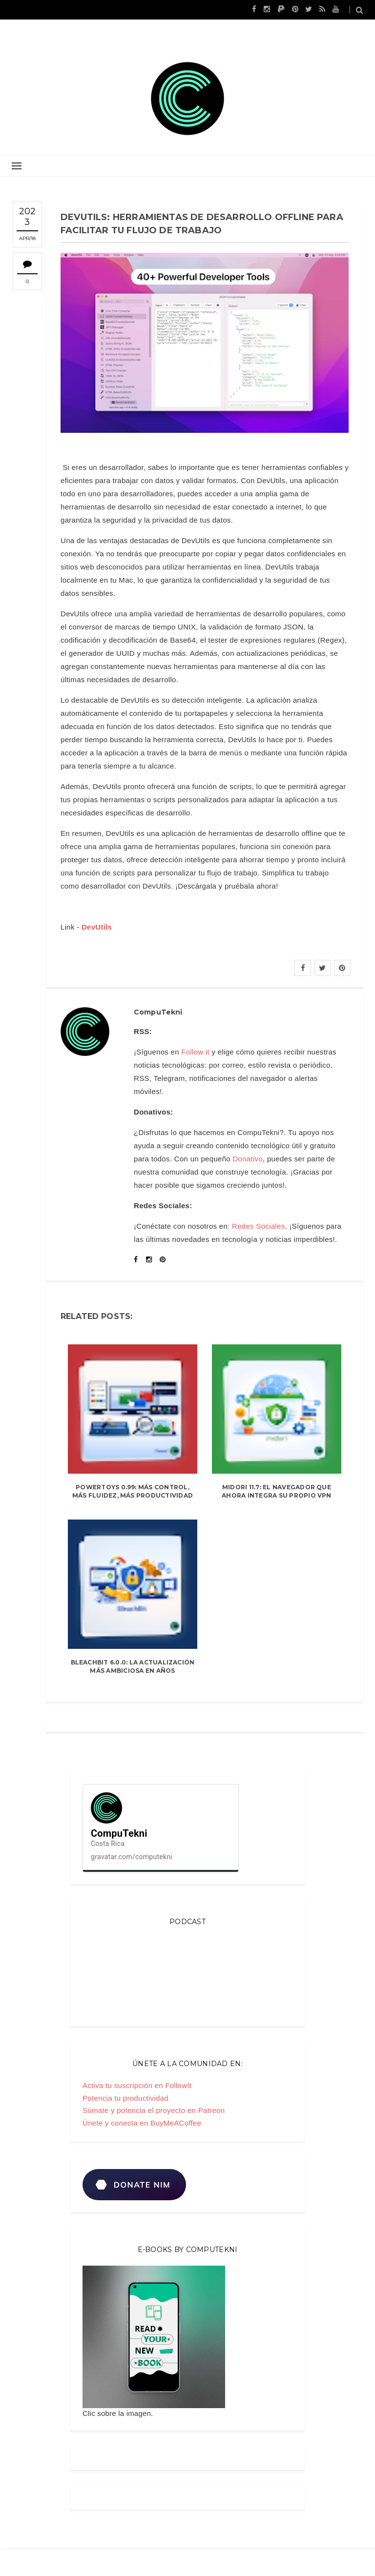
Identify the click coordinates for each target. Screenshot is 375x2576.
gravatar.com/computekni (131, 1857)
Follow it (195, 1052)
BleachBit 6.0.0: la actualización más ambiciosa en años (133, 1666)
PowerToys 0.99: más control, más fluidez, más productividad (132, 1491)
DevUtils (97, 927)
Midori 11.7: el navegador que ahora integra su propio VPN (276, 1491)
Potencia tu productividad (125, 2098)
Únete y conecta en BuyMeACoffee (142, 2123)
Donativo (247, 1159)
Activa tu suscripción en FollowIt (137, 2085)
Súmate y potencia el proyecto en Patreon (154, 2110)
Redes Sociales (258, 1226)
